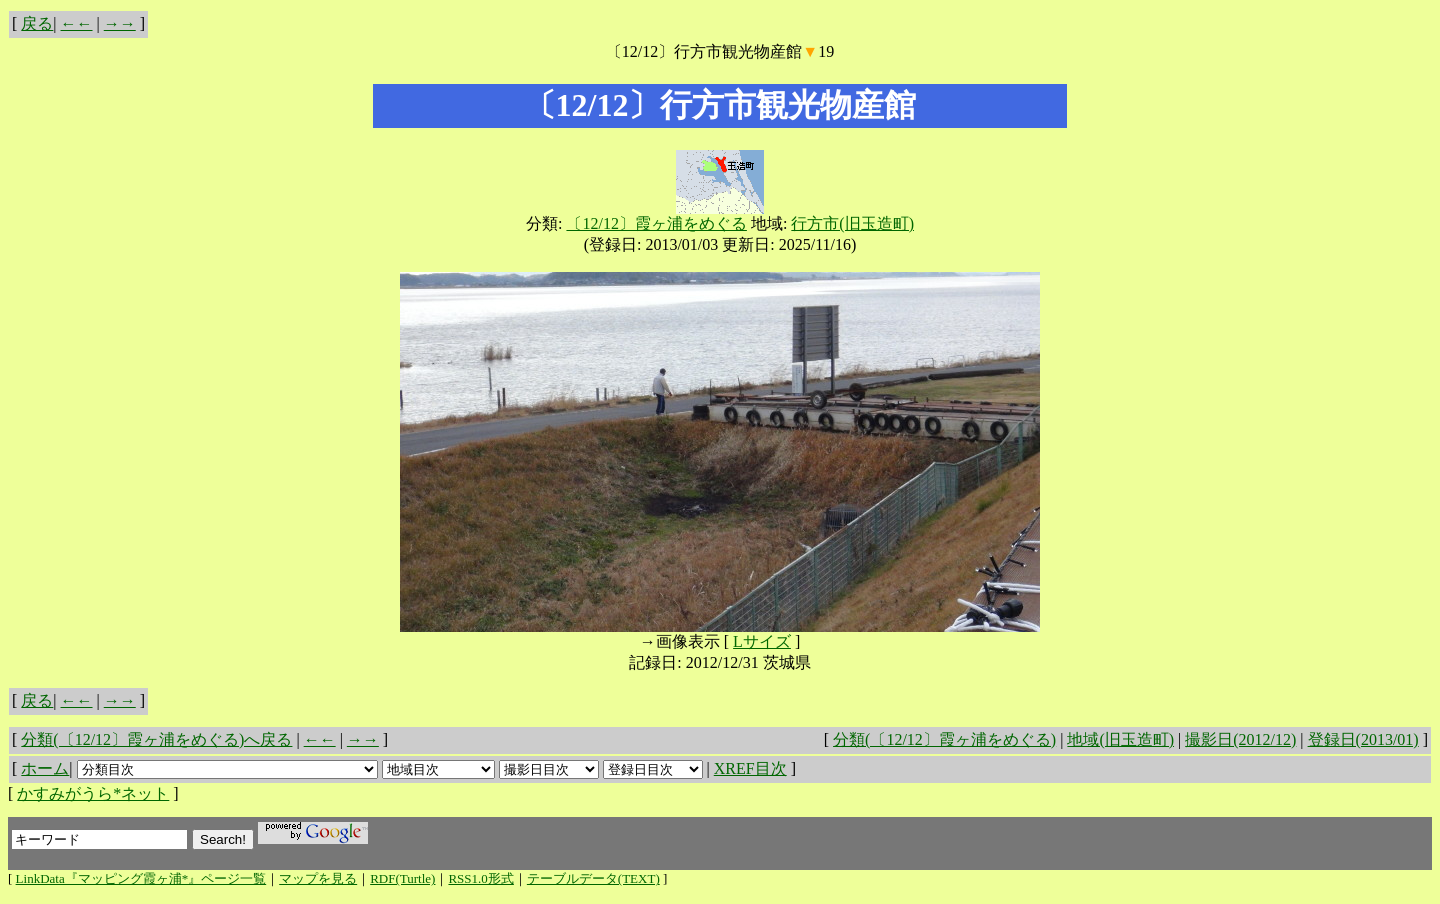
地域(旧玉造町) (1120, 739)
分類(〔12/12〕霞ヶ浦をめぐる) (944, 739)
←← (77, 23)
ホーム (45, 768)
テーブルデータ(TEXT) (593, 878)
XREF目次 (750, 768)
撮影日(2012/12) (1240, 739)
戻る (37, 23)
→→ (120, 23)
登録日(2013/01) (1363, 739)
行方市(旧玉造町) (852, 223)
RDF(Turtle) (402, 878)
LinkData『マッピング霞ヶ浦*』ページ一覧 (141, 878)
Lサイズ (762, 641)
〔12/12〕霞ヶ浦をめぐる (656, 223)
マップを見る (318, 878)
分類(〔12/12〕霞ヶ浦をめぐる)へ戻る (156, 739)
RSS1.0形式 (480, 878)
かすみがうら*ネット (93, 793)
